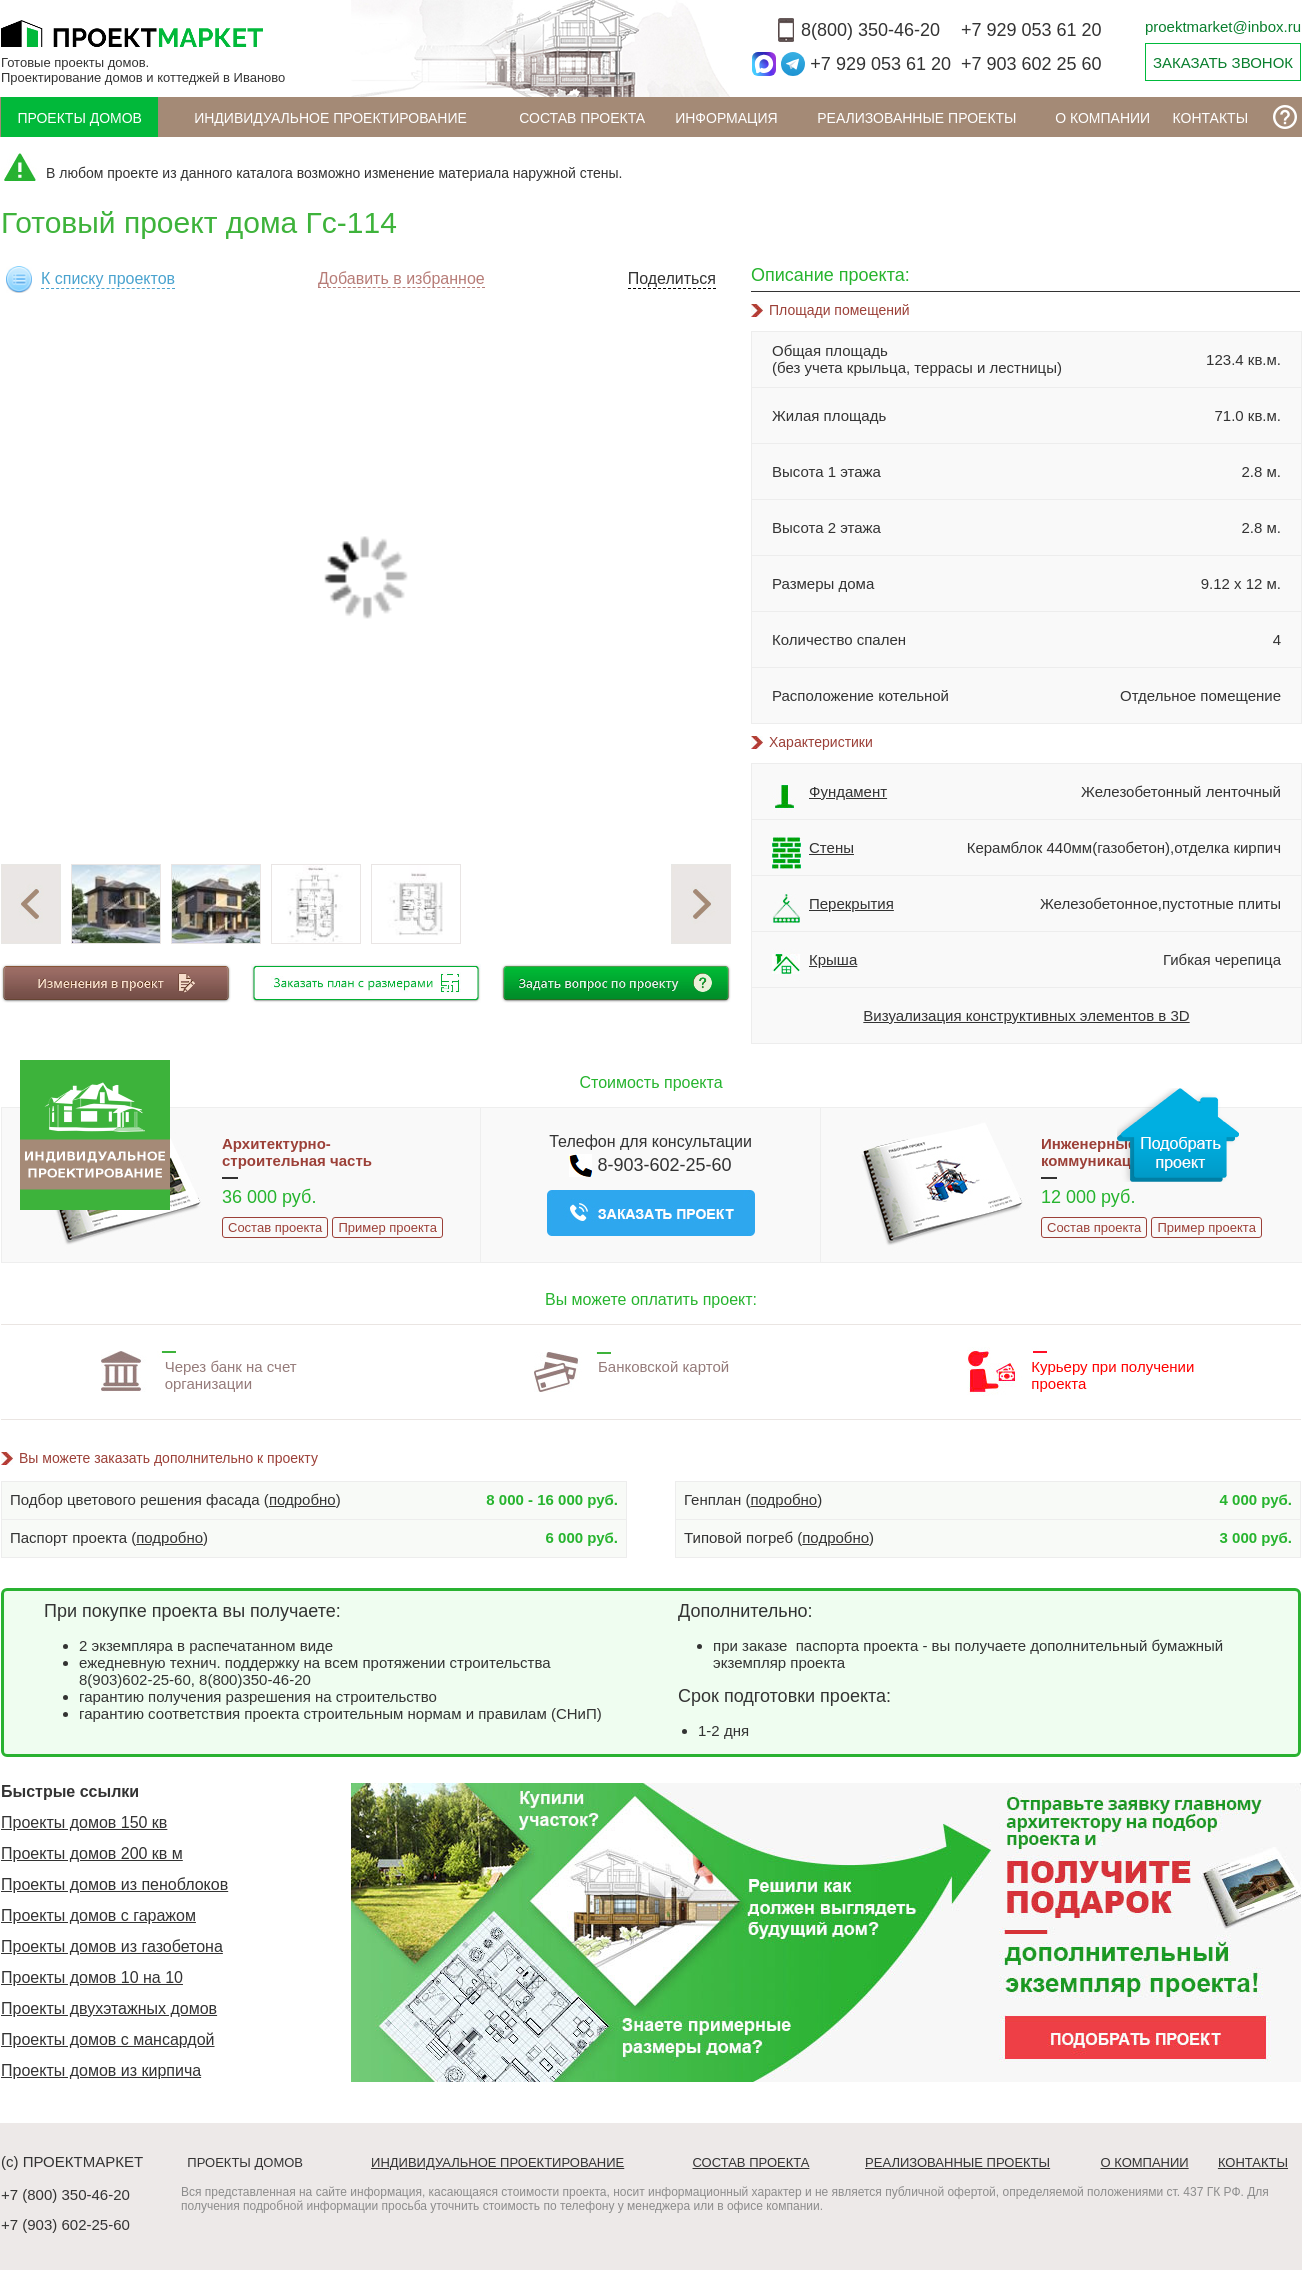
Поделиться (672, 278)
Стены (813, 853)
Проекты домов (79, 118)
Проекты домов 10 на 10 (92, 1977)
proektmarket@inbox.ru (1223, 26)
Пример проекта (387, 1227)
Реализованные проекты (916, 118)
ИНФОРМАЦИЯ (726, 118)
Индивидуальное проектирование (330, 118)
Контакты (1211, 118)
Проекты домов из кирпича (101, 2070)
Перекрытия (833, 909)
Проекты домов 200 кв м (92, 1853)
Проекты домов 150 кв (84, 1822)
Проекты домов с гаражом (98, 1915)
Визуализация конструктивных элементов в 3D (1026, 1015)
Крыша (814, 965)
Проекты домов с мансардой (108, 2039)
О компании (1102, 118)
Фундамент (829, 797)
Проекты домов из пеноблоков (114, 1884)
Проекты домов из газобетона (112, 1946)
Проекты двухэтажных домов (109, 2008)
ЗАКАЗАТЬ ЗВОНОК (1223, 62)
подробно (302, 1499)
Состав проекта (582, 118)
